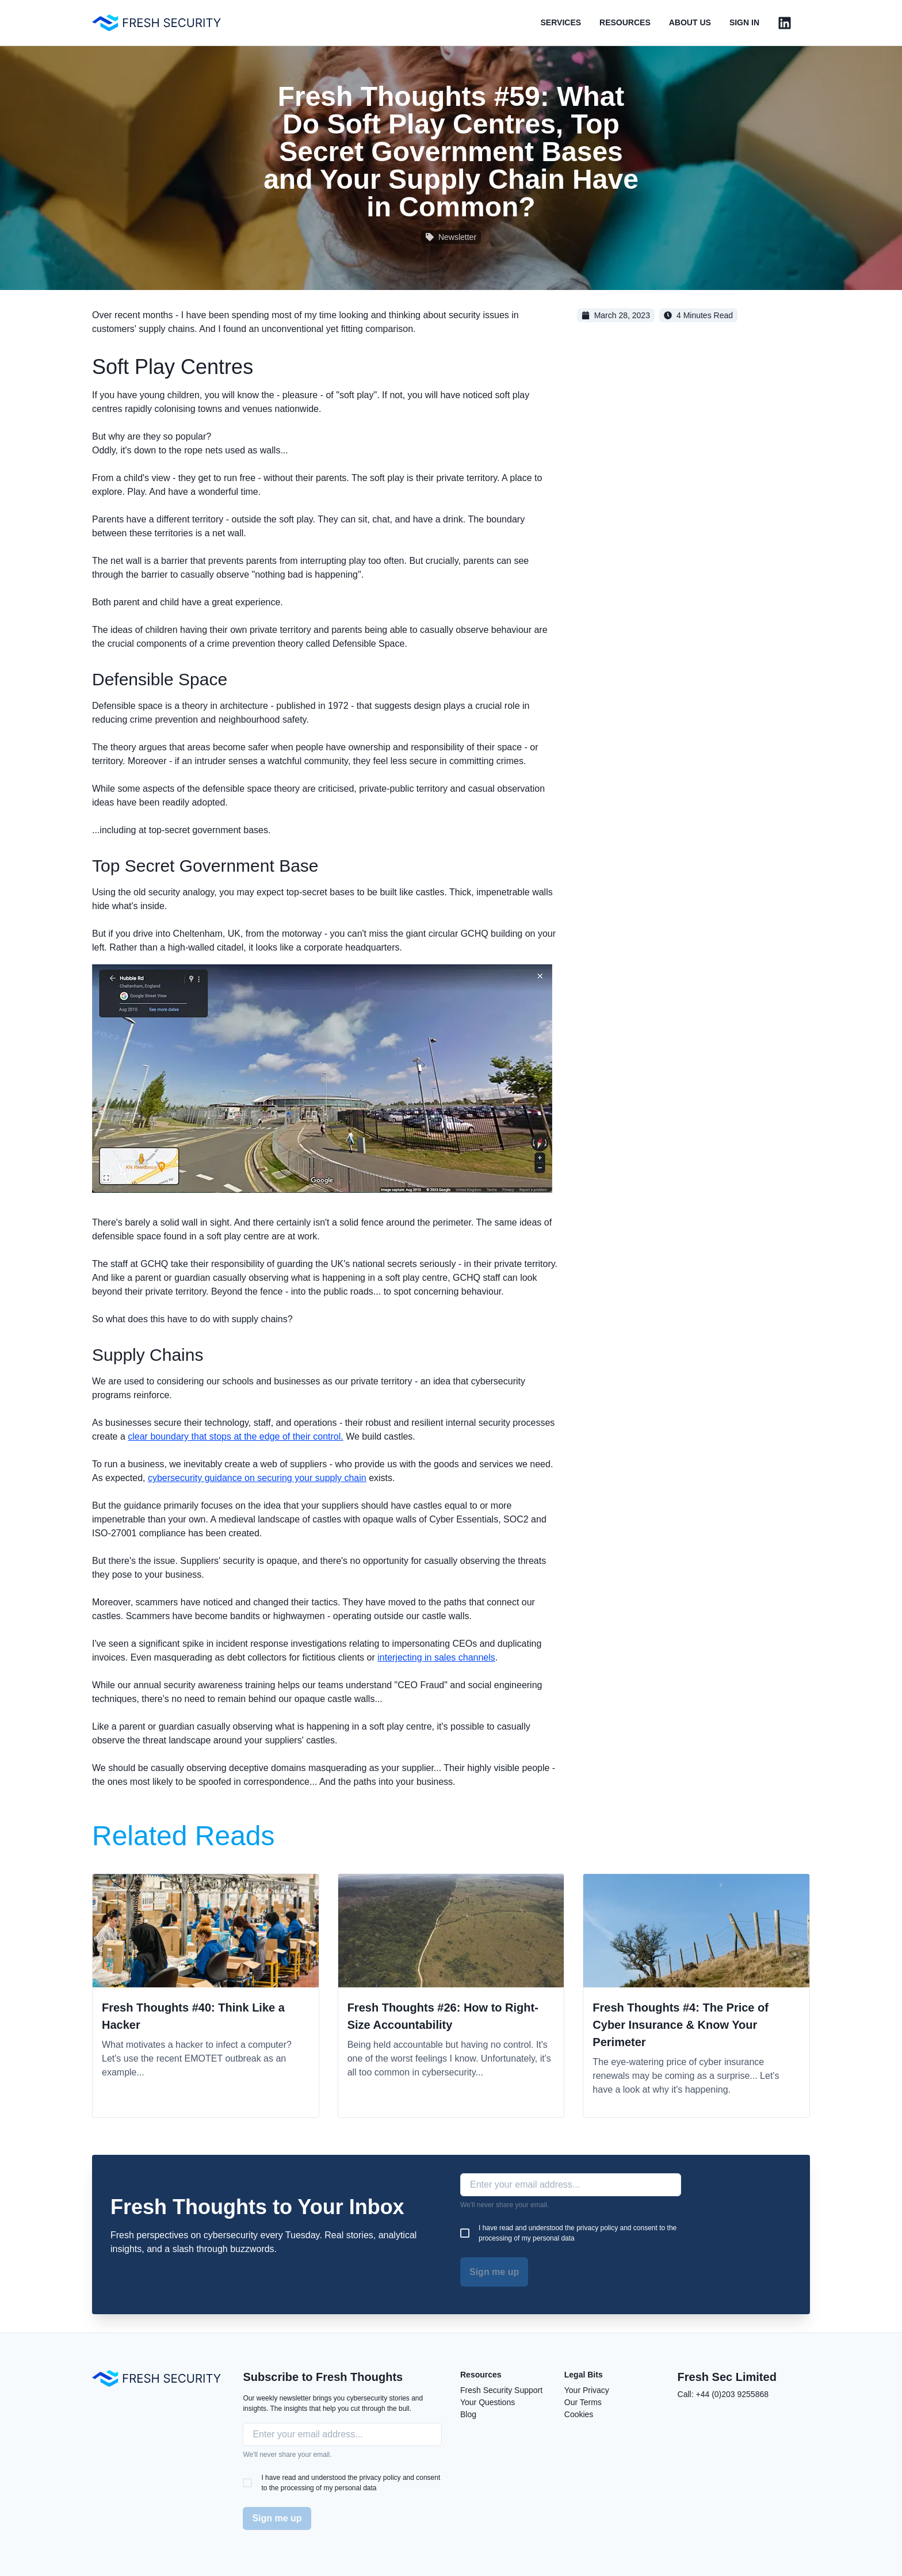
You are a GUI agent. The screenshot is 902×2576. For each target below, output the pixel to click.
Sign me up (494, 2272)
